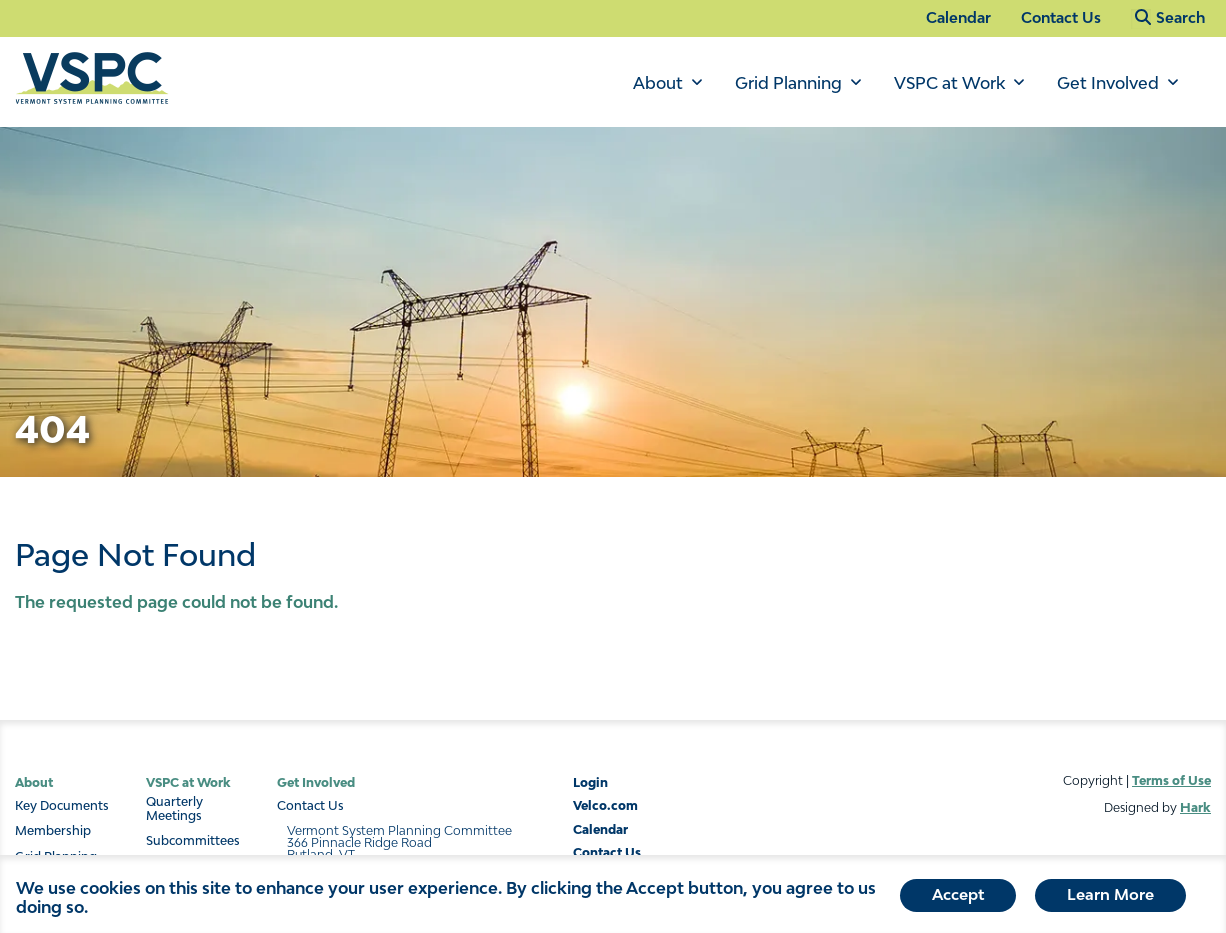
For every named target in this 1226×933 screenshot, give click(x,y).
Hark (1195, 807)
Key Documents (62, 806)
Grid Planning (788, 83)
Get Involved (1108, 83)
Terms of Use (1171, 780)
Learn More (1110, 899)
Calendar (958, 17)
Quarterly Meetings (174, 809)
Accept (958, 899)
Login (590, 782)
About (658, 83)
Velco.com (605, 805)
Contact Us (1061, 17)
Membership (53, 831)
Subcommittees (193, 841)
